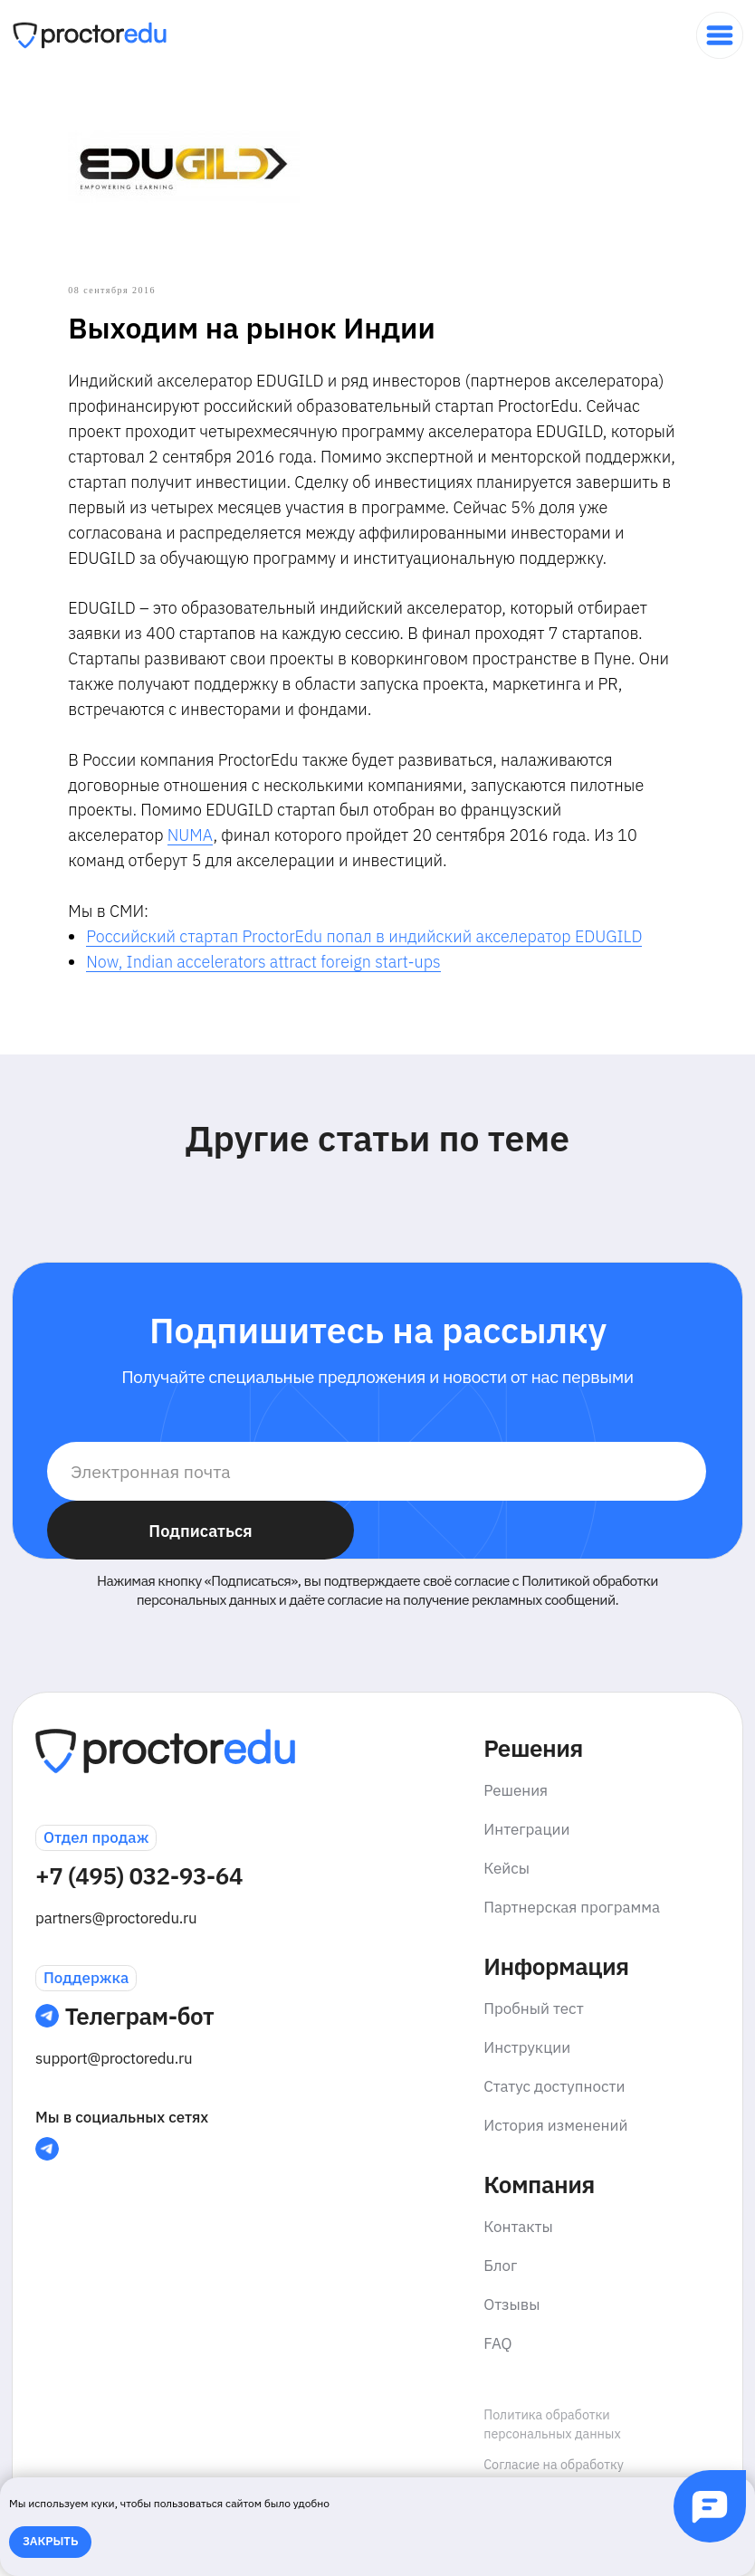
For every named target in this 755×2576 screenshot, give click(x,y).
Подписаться (200, 1568)
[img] (719, 35)
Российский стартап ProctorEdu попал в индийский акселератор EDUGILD (384, 968)
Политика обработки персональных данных (551, 2462)
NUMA (210, 866)
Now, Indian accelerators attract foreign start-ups (283, 993)
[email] (376, 1509)
